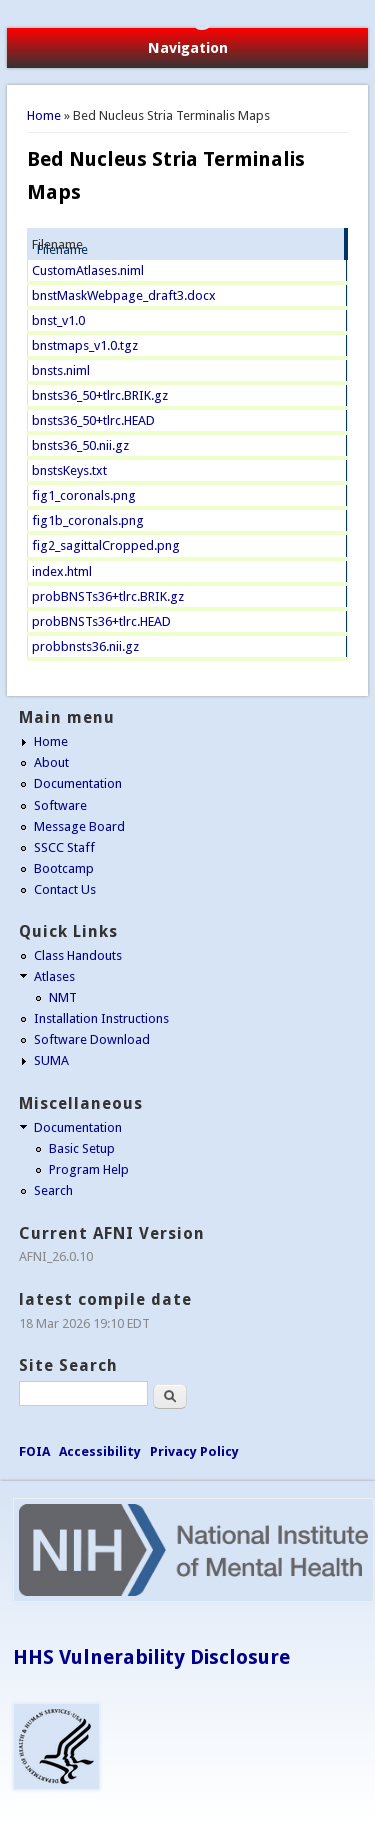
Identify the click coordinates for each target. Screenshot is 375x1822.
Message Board (79, 826)
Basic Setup (82, 1148)
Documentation (78, 783)
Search (53, 1190)
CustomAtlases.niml (88, 270)
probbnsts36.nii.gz (85, 646)
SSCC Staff (64, 847)
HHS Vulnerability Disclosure (151, 1657)
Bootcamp (64, 868)
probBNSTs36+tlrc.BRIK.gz (108, 596)
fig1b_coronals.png (88, 520)
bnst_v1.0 (58, 320)
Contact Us (65, 889)
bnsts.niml (61, 370)
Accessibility (100, 1451)
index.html (62, 571)
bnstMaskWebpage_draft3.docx (124, 295)
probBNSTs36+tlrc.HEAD (101, 621)
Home (44, 115)
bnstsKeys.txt (69, 470)
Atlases (54, 976)
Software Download (92, 1039)
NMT (63, 997)
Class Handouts (78, 955)
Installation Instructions (101, 1018)
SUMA (51, 1060)
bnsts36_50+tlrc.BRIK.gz (100, 395)
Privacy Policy (194, 1451)
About (51, 762)
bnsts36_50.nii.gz (80, 445)
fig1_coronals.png (84, 495)
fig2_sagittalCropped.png (106, 545)
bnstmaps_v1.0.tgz (85, 345)
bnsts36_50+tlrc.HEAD (93, 420)
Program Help (89, 1169)
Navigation (188, 48)
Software (60, 805)
